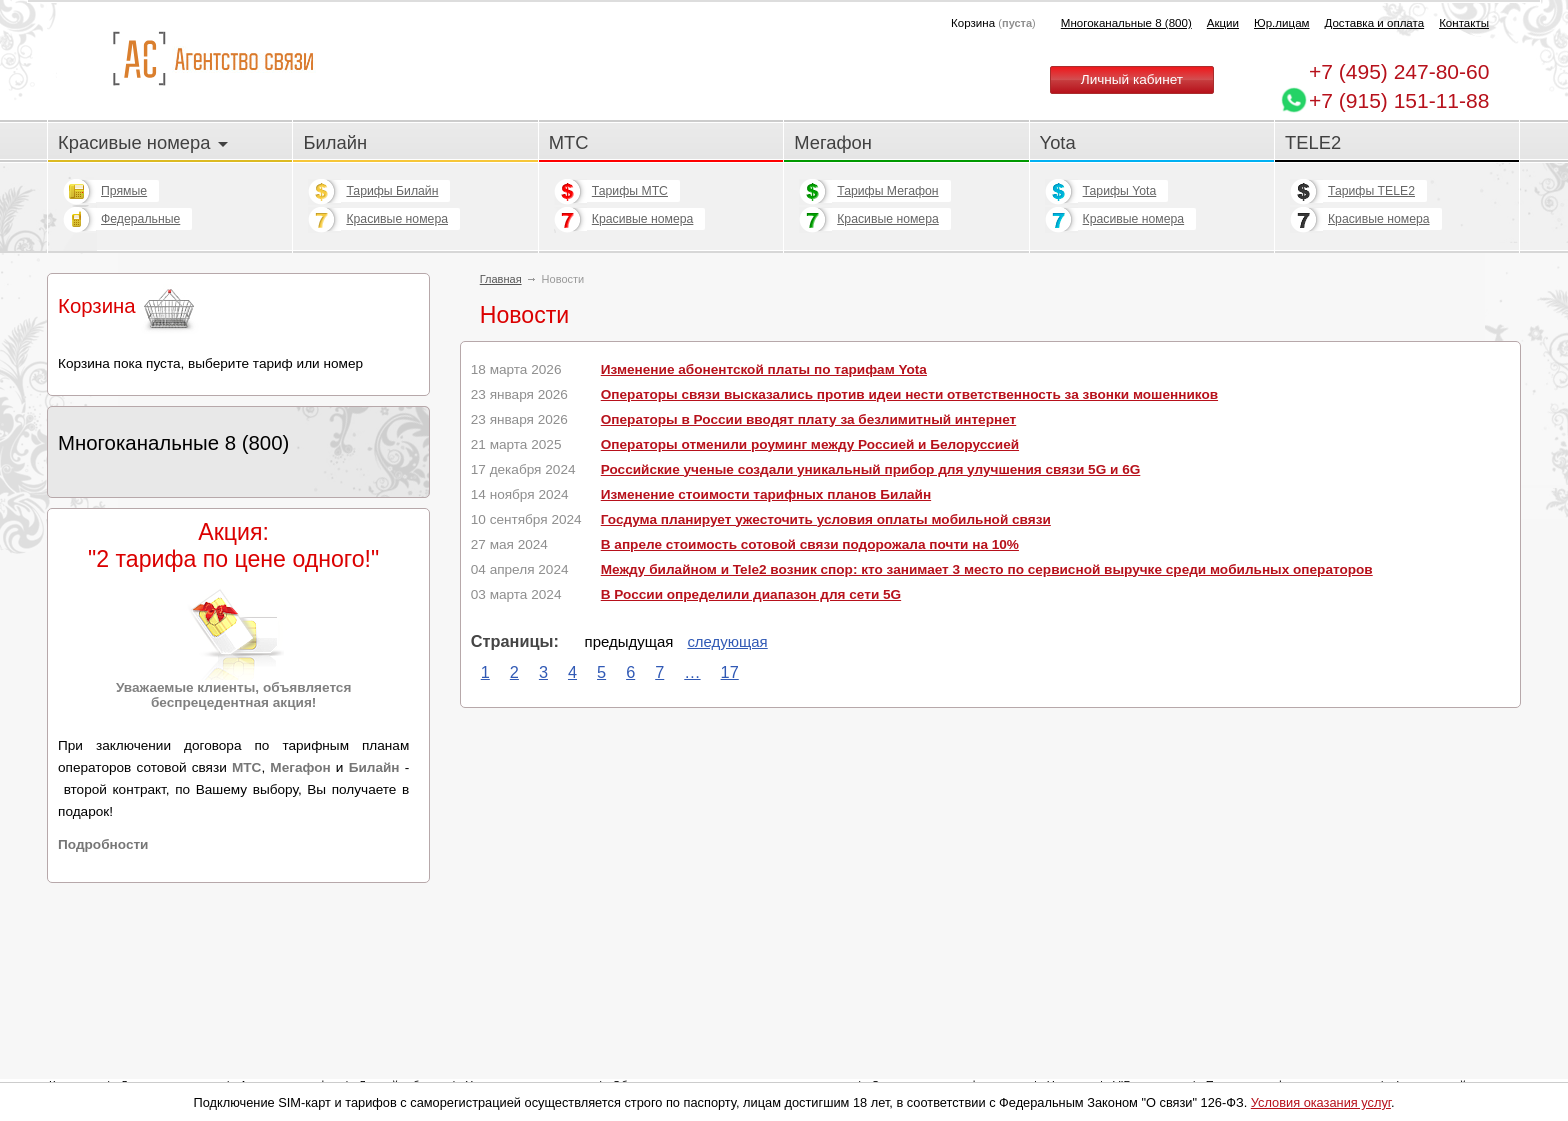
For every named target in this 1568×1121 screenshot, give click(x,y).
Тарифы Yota (1120, 191)
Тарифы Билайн (392, 191)
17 (730, 672)
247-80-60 (1399, 71)
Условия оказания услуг (1321, 1102)
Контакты (1464, 23)
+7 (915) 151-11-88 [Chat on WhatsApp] (1399, 100)
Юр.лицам (1281, 23)
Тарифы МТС (630, 191)
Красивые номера (143, 142)
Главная (501, 279)
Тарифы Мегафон (887, 191)
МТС (569, 142)
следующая (727, 641)
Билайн (335, 142)
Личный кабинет (1132, 79)
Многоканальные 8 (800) (1126, 23)
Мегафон (833, 142)
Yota (1058, 142)
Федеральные (140, 219)
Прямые (124, 191)
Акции (1223, 23)
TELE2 (1313, 142)
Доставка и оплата (1375, 23)
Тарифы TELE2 (1371, 191)
